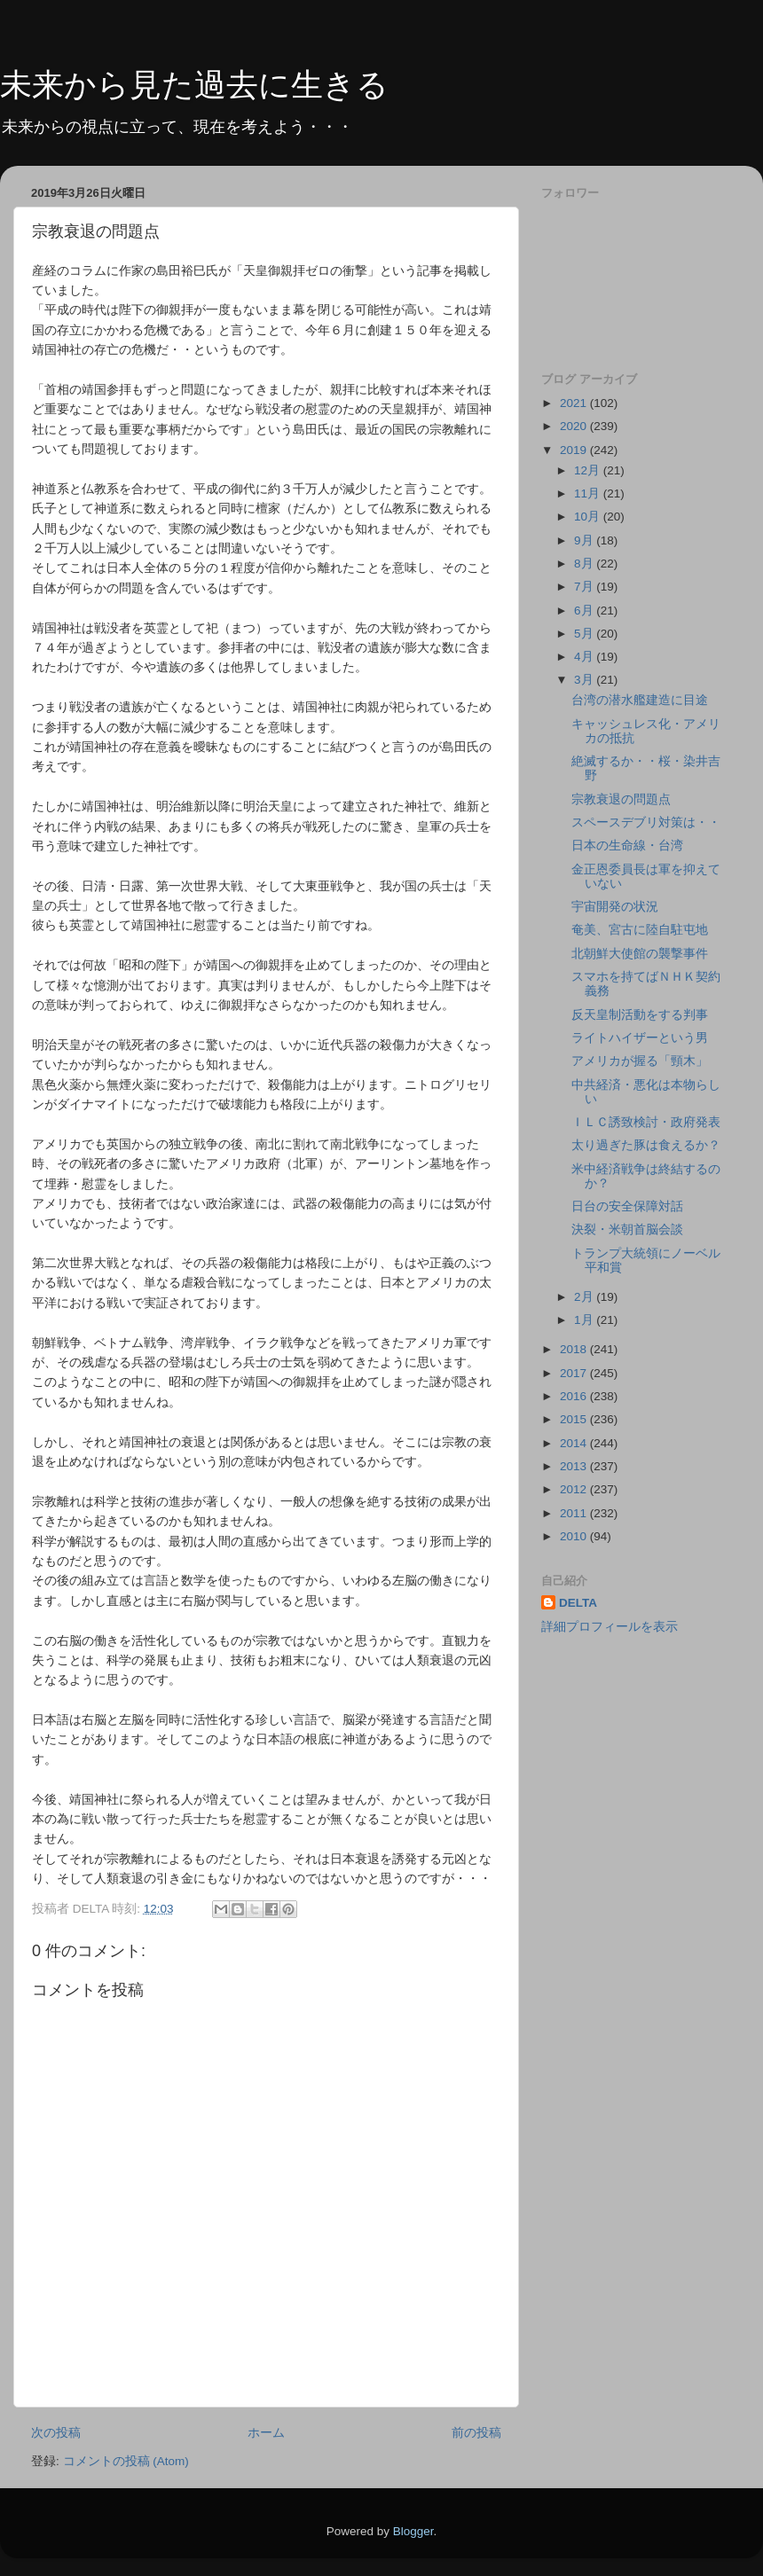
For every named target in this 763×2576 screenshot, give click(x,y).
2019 (575, 450)
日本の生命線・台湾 (627, 845)
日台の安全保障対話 (627, 1206)
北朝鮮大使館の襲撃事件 (639, 953)
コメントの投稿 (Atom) (126, 2461)
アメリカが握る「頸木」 (639, 1061)
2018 (575, 1349)
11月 (588, 493)
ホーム (266, 2432)
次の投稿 (56, 2432)
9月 (585, 540)
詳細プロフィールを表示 (609, 1626)
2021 (575, 403)
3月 (585, 679)
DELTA (578, 1602)
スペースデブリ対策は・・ (645, 822)
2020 (575, 426)
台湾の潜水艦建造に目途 (639, 700)
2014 (575, 1443)
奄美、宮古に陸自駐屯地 (639, 929)
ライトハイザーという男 (639, 1038)
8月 (585, 563)
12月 (588, 470)
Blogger (413, 2531)
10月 (588, 516)
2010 (575, 1536)
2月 (585, 1297)
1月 (585, 1320)
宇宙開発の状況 (614, 906)
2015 (575, 1419)
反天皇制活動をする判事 (639, 1015)
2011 (575, 1513)
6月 (585, 610)
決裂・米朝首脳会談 (627, 1229)
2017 (575, 1373)
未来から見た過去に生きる (194, 85)
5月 (585, 633)
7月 (585, 586)
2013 (575, 1466)
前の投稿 (476, 2432)
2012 (575, 1489)
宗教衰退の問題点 (621, 799)
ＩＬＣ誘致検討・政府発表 (645, 1122)
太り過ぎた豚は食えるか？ (645, 1145)
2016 (575, 1396)
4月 (585, 656)
